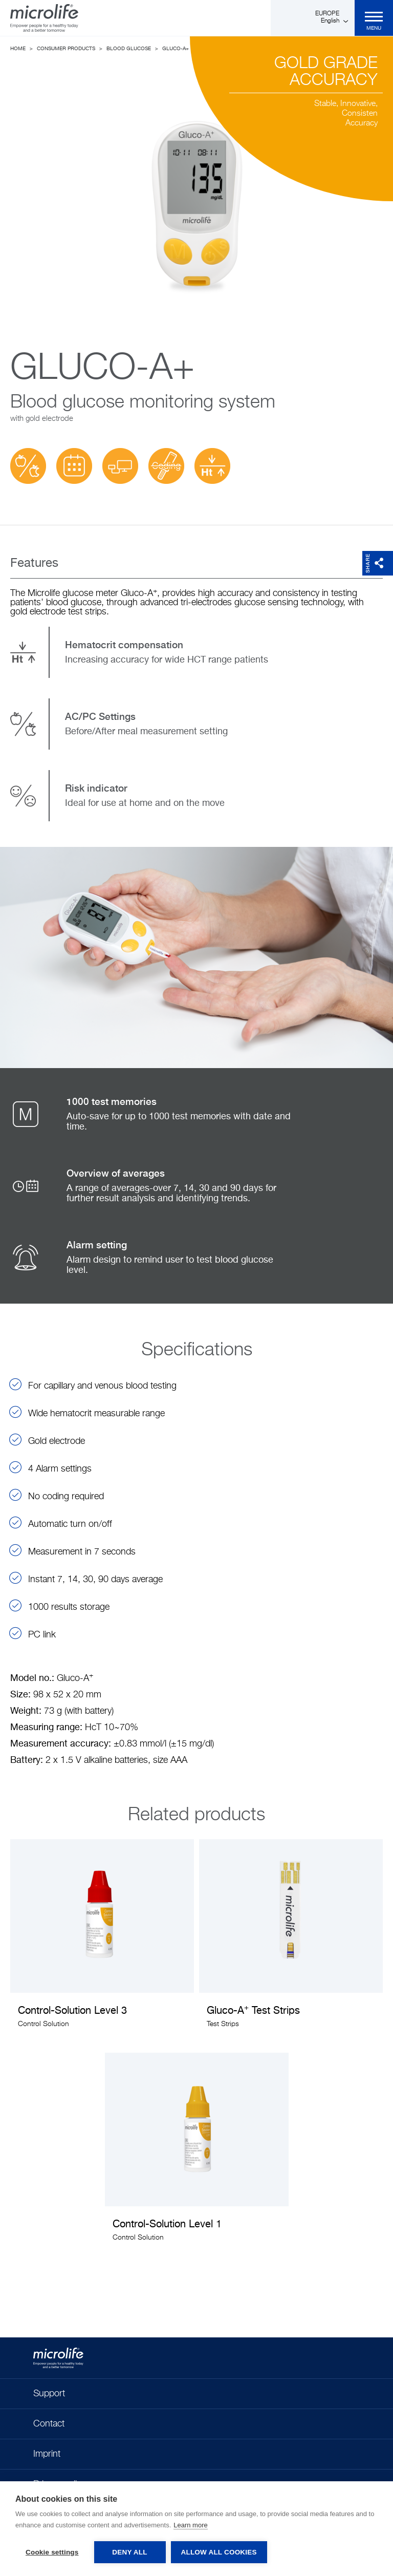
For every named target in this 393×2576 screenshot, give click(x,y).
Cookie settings (52, 2552)
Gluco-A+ (175, 48)
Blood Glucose (128, 48)
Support (49, 2393)
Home (18, 48)
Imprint (46, 2454)
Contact (48, 2424)
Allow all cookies (219, 2552)
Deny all (129, 2552)
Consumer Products (66, 48)
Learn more (190, 2525)
